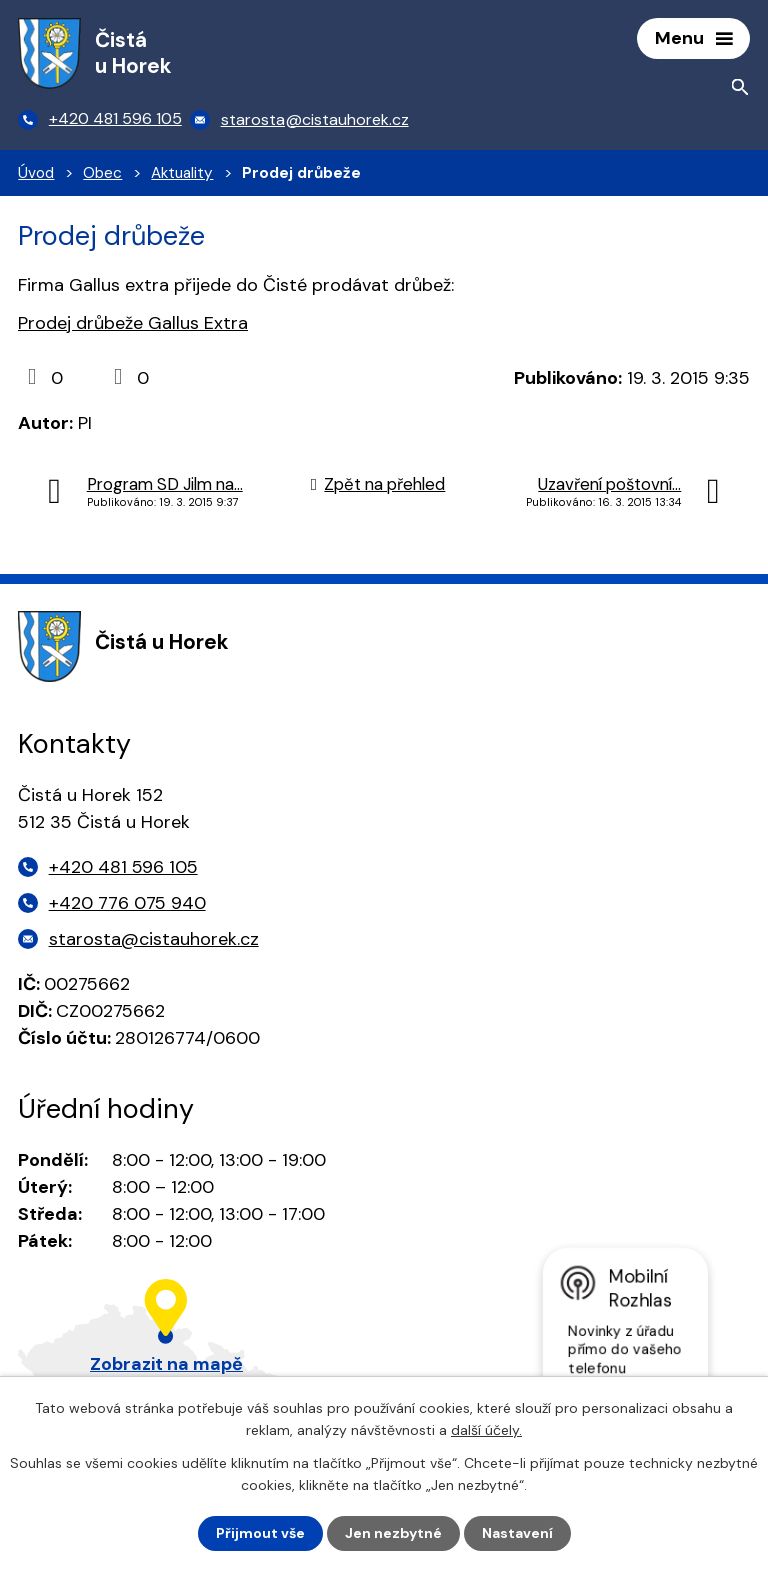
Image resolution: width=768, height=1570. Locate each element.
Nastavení (517, 1533)
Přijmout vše (260, 1533)
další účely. (486, 1430)
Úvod (36, 173)
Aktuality (182, 173)
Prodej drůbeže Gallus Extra (133, 323)
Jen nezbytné (393, 1533)
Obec (102, 173)
